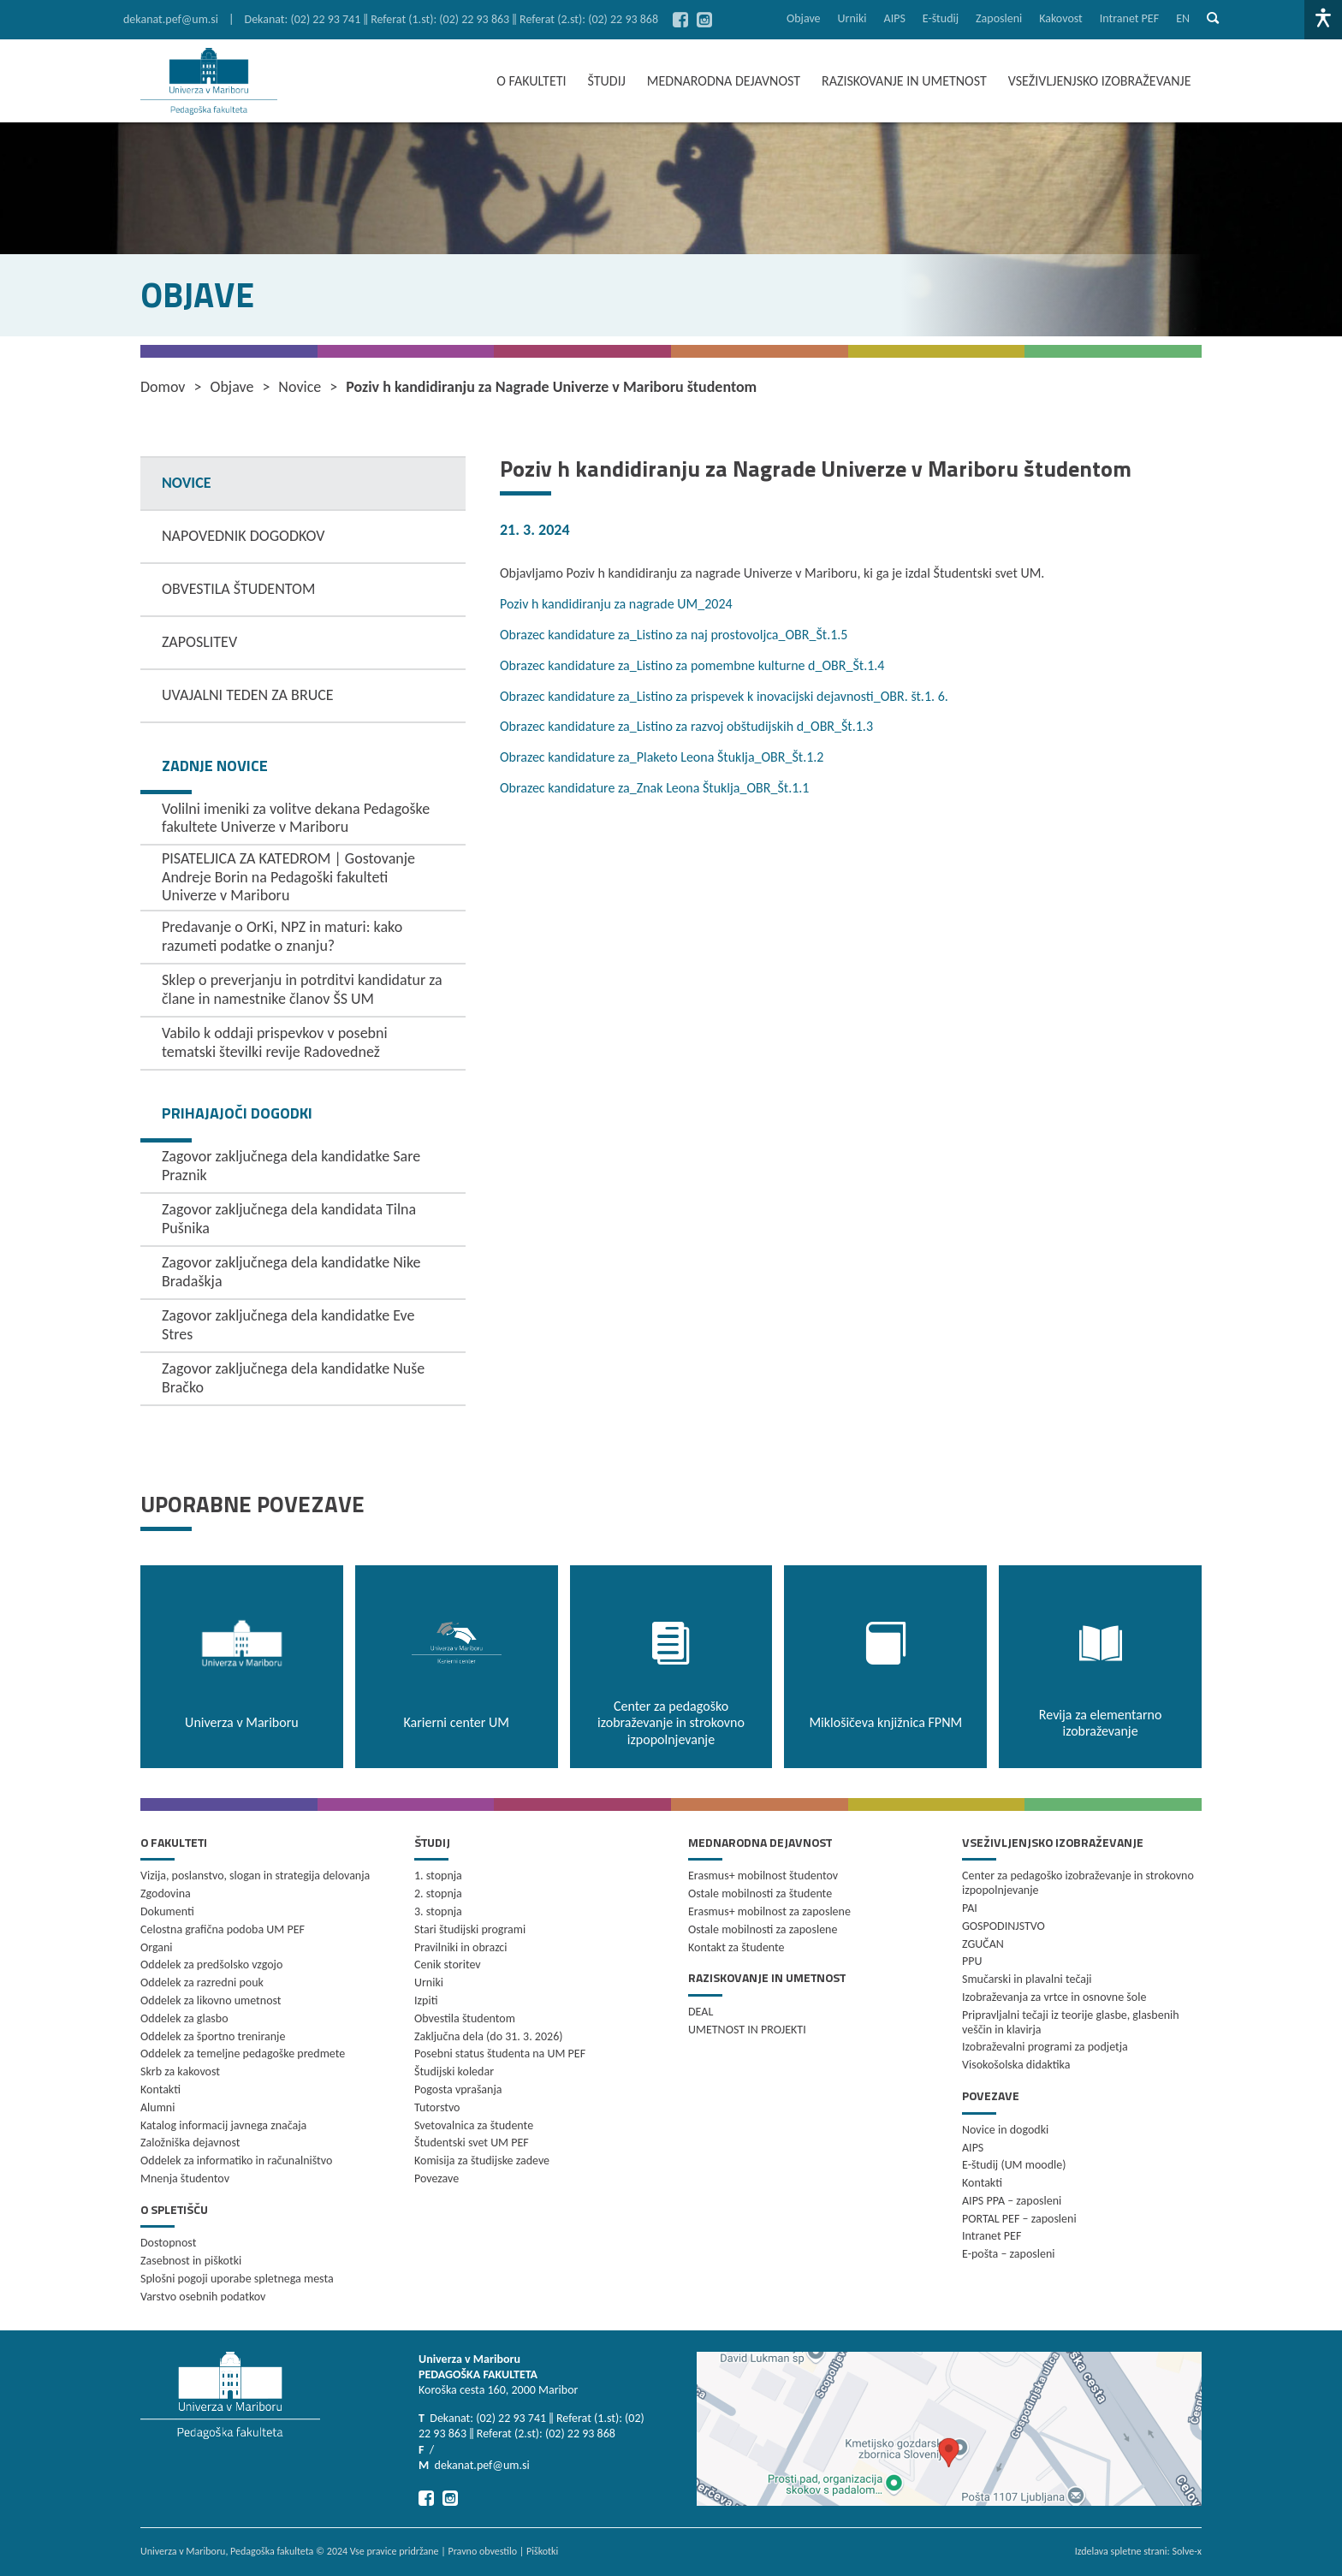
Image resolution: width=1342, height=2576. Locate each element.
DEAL (700, 2011)
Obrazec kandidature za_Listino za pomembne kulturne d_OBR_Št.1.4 (692, 665)
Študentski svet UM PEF (471, 2142)
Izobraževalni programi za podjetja (1045, 2046)
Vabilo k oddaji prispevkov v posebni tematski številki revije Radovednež (275, 1042)
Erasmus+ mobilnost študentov (763, 1875)
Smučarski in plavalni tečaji (1026, 1979)
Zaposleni (999, 18)
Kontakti (160, 2089)
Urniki (852, 18)
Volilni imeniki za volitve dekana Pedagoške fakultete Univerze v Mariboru (296, 818)
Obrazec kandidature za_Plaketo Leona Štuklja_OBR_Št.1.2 (661, 757)
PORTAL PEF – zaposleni (1019, 2218)
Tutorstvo (437, 2107)
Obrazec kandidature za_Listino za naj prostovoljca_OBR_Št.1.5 (673, 634)
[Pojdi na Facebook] (680, 19)
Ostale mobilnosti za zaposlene (762, 1929)
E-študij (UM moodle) (1014, 2165)
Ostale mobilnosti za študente (760, 1893)
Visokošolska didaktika (1016, 2064)
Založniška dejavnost (190, 2142)
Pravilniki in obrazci (461, 1947)
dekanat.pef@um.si (170, 19)
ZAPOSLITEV (199, 641)
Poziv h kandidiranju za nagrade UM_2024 (616, 604)
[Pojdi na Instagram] (704, 19)
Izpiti (425, 2000)
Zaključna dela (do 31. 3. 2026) (488, 2036)
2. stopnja (438, 1893)
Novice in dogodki (1005, 2129)
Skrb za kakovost (180, 2071)
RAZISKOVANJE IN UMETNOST (904, 81)
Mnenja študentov (184, 2178)
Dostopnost (168, 2242)
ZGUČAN (983, 1944)
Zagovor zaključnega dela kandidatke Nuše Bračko (293, 1378)
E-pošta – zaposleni (1008, 2254)
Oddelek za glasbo (184, 2018)
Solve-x (1187, 2551)
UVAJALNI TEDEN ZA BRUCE (248, 695)
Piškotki (542, 2551)
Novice (299, 387)
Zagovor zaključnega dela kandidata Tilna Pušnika (289, 1219)
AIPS (895, 18)
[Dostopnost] (1323, 19)
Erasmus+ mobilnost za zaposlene (769, 1911)
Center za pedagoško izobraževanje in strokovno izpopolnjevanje (1078, 1882)
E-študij (941, 18)
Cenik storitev (447, 1964)
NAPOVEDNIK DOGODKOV (243, 535)
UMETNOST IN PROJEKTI (747, 2029)
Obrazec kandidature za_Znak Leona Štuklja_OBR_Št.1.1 (654, 788)
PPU (972, 1961)
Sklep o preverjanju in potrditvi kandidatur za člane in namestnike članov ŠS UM (302, 989)
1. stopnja (438, 1875)
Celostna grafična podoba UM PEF (222, 1929)
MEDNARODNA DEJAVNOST (723, 81)
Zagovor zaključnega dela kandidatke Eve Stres (288, 1325)
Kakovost (1061, 18)
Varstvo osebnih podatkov (202, 2296)
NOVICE (186, 482)
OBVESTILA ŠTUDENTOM (238, 588)
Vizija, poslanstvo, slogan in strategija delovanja (255, 1875)
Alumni (157, 2107)
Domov (163, 387)
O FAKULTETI (531, 81)
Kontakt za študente (736, 1947)
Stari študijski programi (470, 1929)
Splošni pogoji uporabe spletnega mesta (237, 2278)
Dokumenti (167, 1911)
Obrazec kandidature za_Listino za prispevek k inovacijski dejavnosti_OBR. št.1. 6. (724, 696)
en (1183, 18)
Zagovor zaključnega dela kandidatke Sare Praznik (291, 1165)
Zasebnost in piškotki (190, 2260)
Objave (804, 18)
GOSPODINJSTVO (1003, 1926)
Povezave (436, 2178)
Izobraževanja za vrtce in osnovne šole (1054, 1997)
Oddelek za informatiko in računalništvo (236, 2160)
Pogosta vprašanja (458, 2089)
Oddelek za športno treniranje (212, 2036)
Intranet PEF (1129, 18)
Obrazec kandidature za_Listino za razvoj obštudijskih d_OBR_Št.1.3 (686, 726)
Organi (156, 1947)
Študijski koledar (454, 2071)
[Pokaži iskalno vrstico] (1213, 19)
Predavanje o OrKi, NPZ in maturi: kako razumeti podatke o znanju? (282, 936)
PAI (969, 1908)
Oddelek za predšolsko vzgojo (211, 1964)
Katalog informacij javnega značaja (223, 2125)
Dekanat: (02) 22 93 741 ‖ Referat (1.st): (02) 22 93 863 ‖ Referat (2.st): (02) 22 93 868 (452, 19)
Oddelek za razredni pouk (202, 1982)
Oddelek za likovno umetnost (211, 2000)
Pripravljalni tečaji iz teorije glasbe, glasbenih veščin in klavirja (1070, 2022)
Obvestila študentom (464, 2018)
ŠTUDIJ (607, 81)
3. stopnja (438, 1911)
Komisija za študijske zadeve (481, 2160)
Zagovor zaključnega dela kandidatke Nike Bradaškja (291, 1272)
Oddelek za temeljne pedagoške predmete (242, 2053)
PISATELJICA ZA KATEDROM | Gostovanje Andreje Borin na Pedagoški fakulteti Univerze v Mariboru (288, 877)
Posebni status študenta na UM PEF (499, 2053)
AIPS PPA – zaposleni (1011, 2200)
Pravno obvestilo (482, 2551)
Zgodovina (165, 1893)
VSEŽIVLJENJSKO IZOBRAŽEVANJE (1099, 81)
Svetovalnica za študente (473, 2125)
